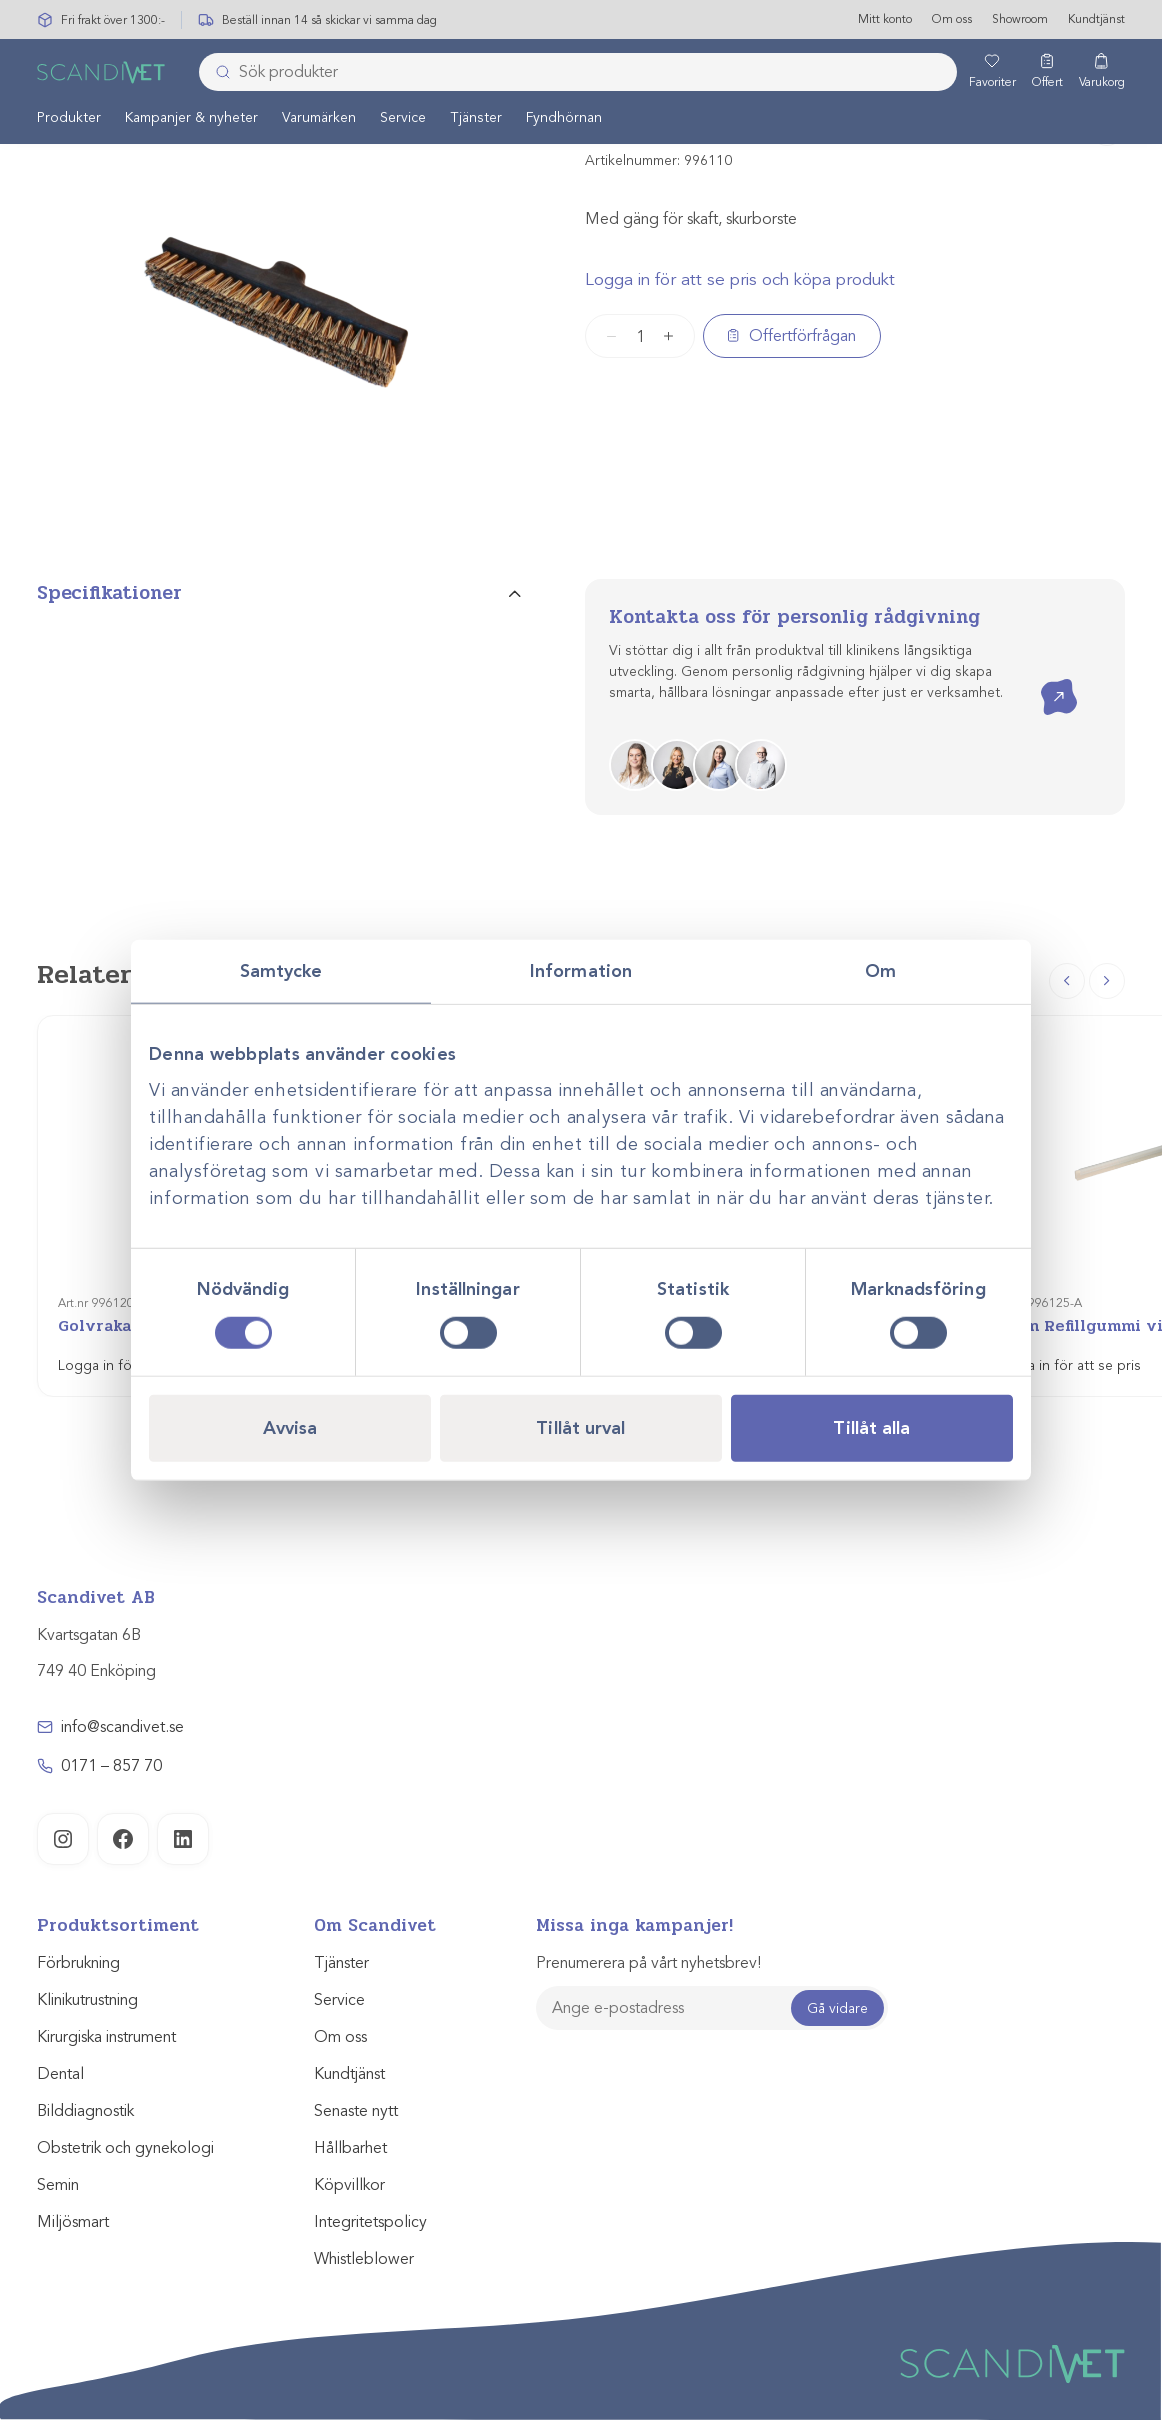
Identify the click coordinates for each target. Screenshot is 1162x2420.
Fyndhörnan (564, 118)
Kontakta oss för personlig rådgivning (794, 617)
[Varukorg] (1102, 73)
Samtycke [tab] (281, 971)
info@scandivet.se (122, 1727)
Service (403, 118)
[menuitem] (69, 118)
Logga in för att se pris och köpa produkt (740, 279)
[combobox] (577, 73)
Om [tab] (880, 971)
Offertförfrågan (802, 336)
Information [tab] (581, 971)
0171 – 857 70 (111, 1766)
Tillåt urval (580, 1427)
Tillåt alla (871, 1427)
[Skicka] (217, 73)
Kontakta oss (1044, 679)
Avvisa (290, 1427)
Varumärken (319, 118)
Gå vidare (837, 2008)
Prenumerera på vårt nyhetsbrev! (648, 1963)
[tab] (279, 601)
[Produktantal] (640, 336)
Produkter (69, 118)
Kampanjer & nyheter (191, 118)
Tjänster (476, 118)
